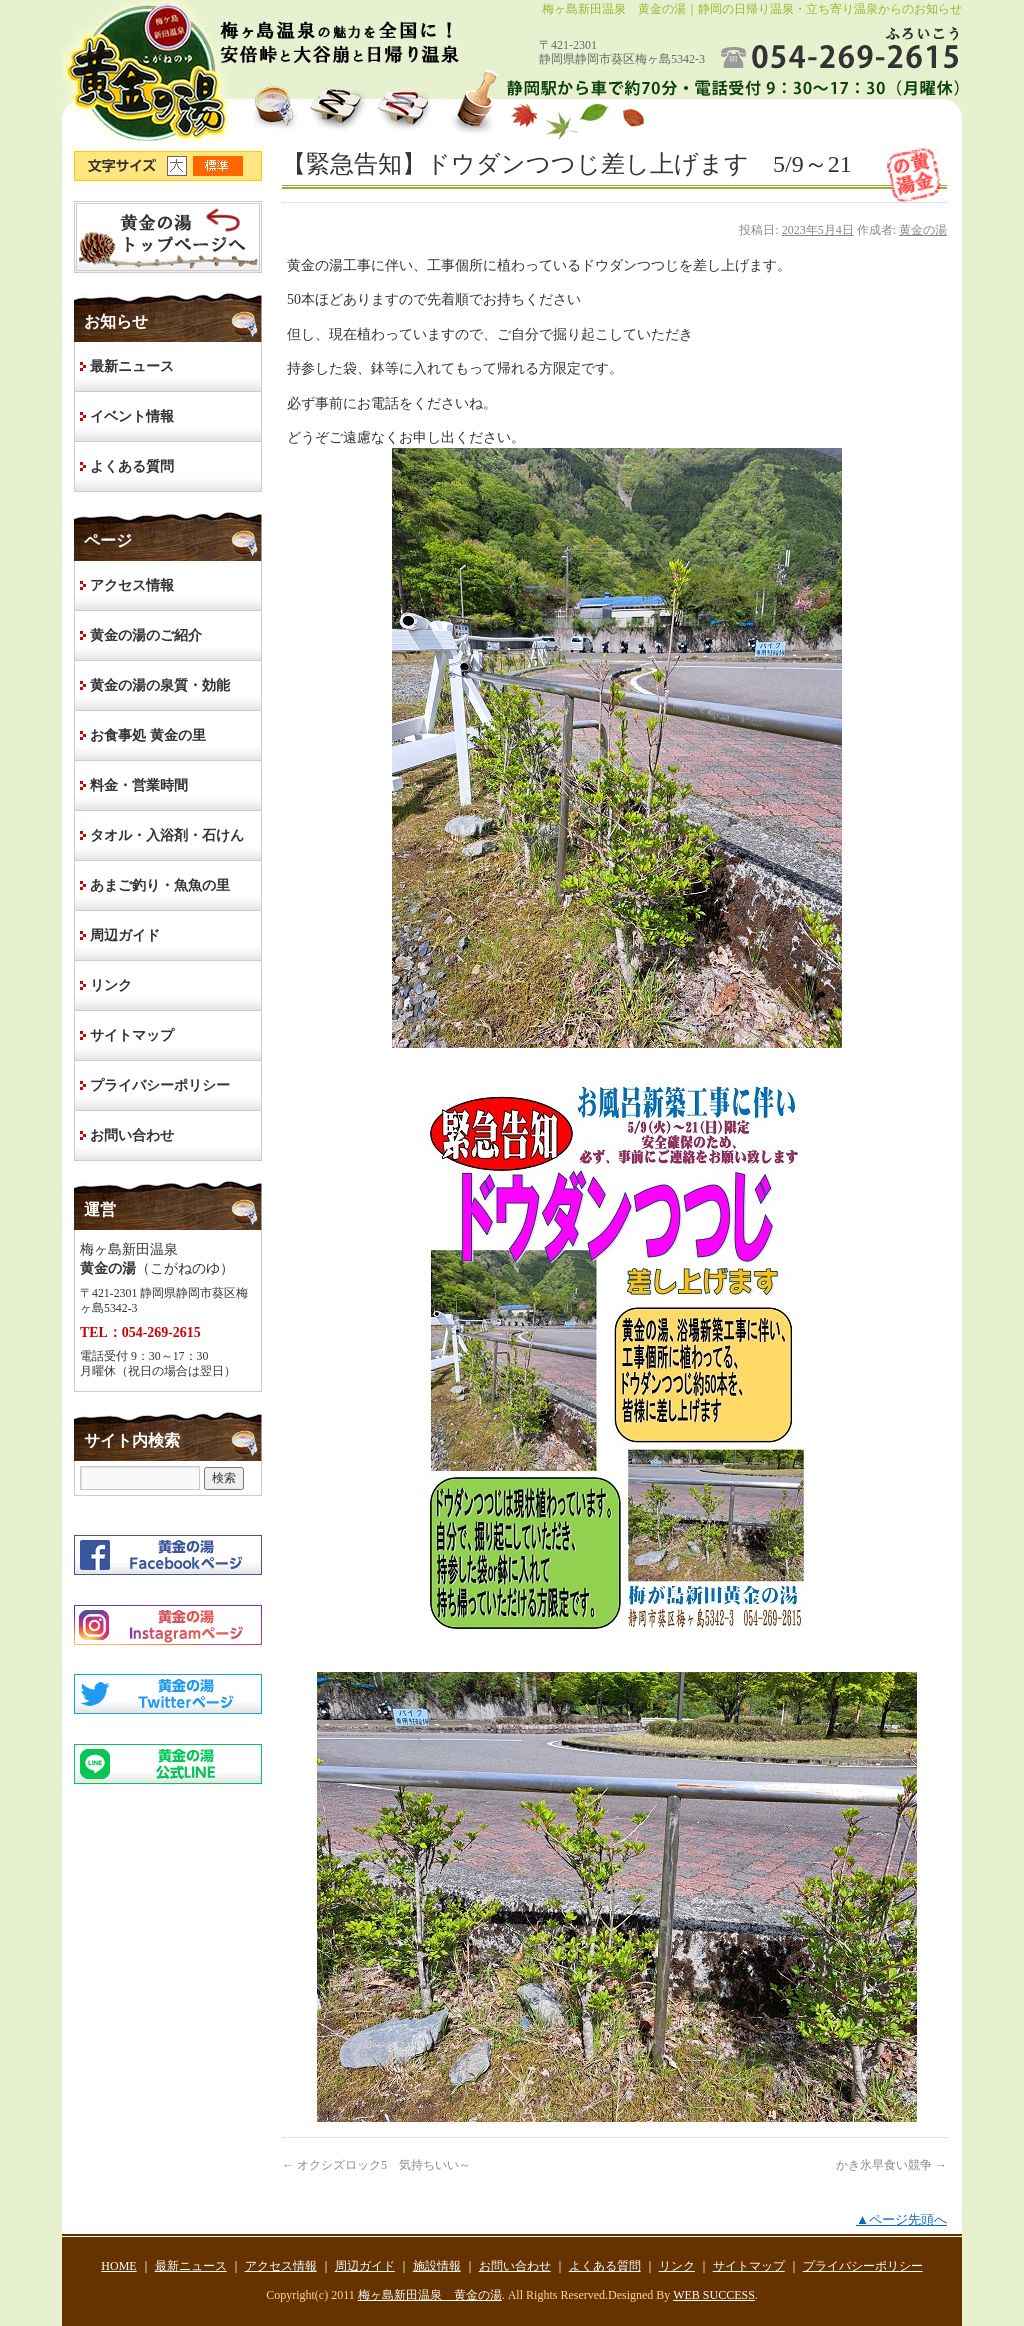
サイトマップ (132, 1035)
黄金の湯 (923, 230)
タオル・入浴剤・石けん (167, 835)
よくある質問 (132, 466)
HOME (168, 237)
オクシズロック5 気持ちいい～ (376, 2165)
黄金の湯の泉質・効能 (160, 685)
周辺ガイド (125, 935)
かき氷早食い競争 (891, 2165)
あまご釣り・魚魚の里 (160, 885)
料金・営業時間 (139, 785)
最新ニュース (132, 366)
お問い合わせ (132, 1135)
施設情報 (437, 2266)
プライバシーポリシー (160, 1085)
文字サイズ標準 (219, 166)
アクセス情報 (132, 585)
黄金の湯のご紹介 (146, 635)
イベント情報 (132, 416)
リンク (111, 985)
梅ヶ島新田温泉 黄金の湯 (430, 2295)
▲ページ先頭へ (901, 2219)
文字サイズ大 (180, 166)
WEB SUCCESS (714, 2295)
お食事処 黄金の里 (148, 735)
